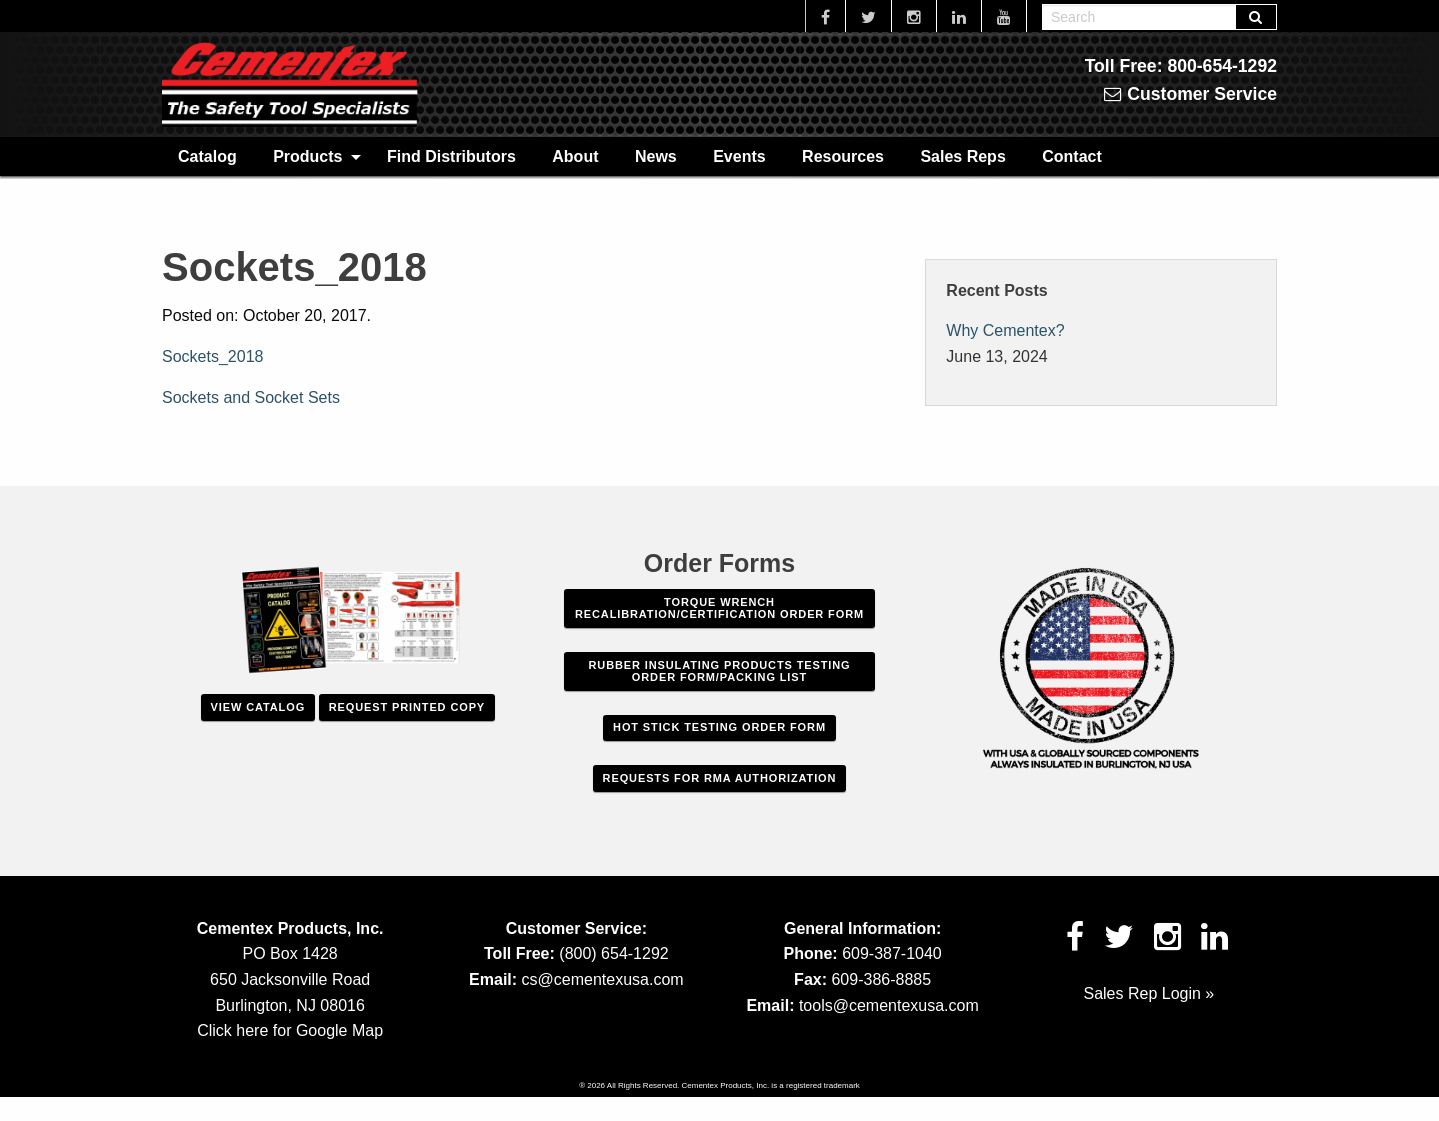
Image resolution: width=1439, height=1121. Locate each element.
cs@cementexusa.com (603, 979)
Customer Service (1190, 94)
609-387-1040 (892, 953)
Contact (1072, 156)
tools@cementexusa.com (889, 1005)
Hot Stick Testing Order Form (719, 727)
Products (307, 156)
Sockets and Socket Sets (251, 397)
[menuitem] (207, 156)
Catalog (207, 156)
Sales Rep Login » (1148, 993)
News (656, 156)
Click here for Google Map (290, 1030)
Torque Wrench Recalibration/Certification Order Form (719, 608)
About (575, 156)
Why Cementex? (1005, 330)
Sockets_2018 (212, 356)
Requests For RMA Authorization (720, 778)
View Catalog (258, 707)
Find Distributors (451, 156)
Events (739, 156)
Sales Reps (962, 156)
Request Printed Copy (407, 707)
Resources (843, 156)
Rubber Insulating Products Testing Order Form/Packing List (720, 671)
